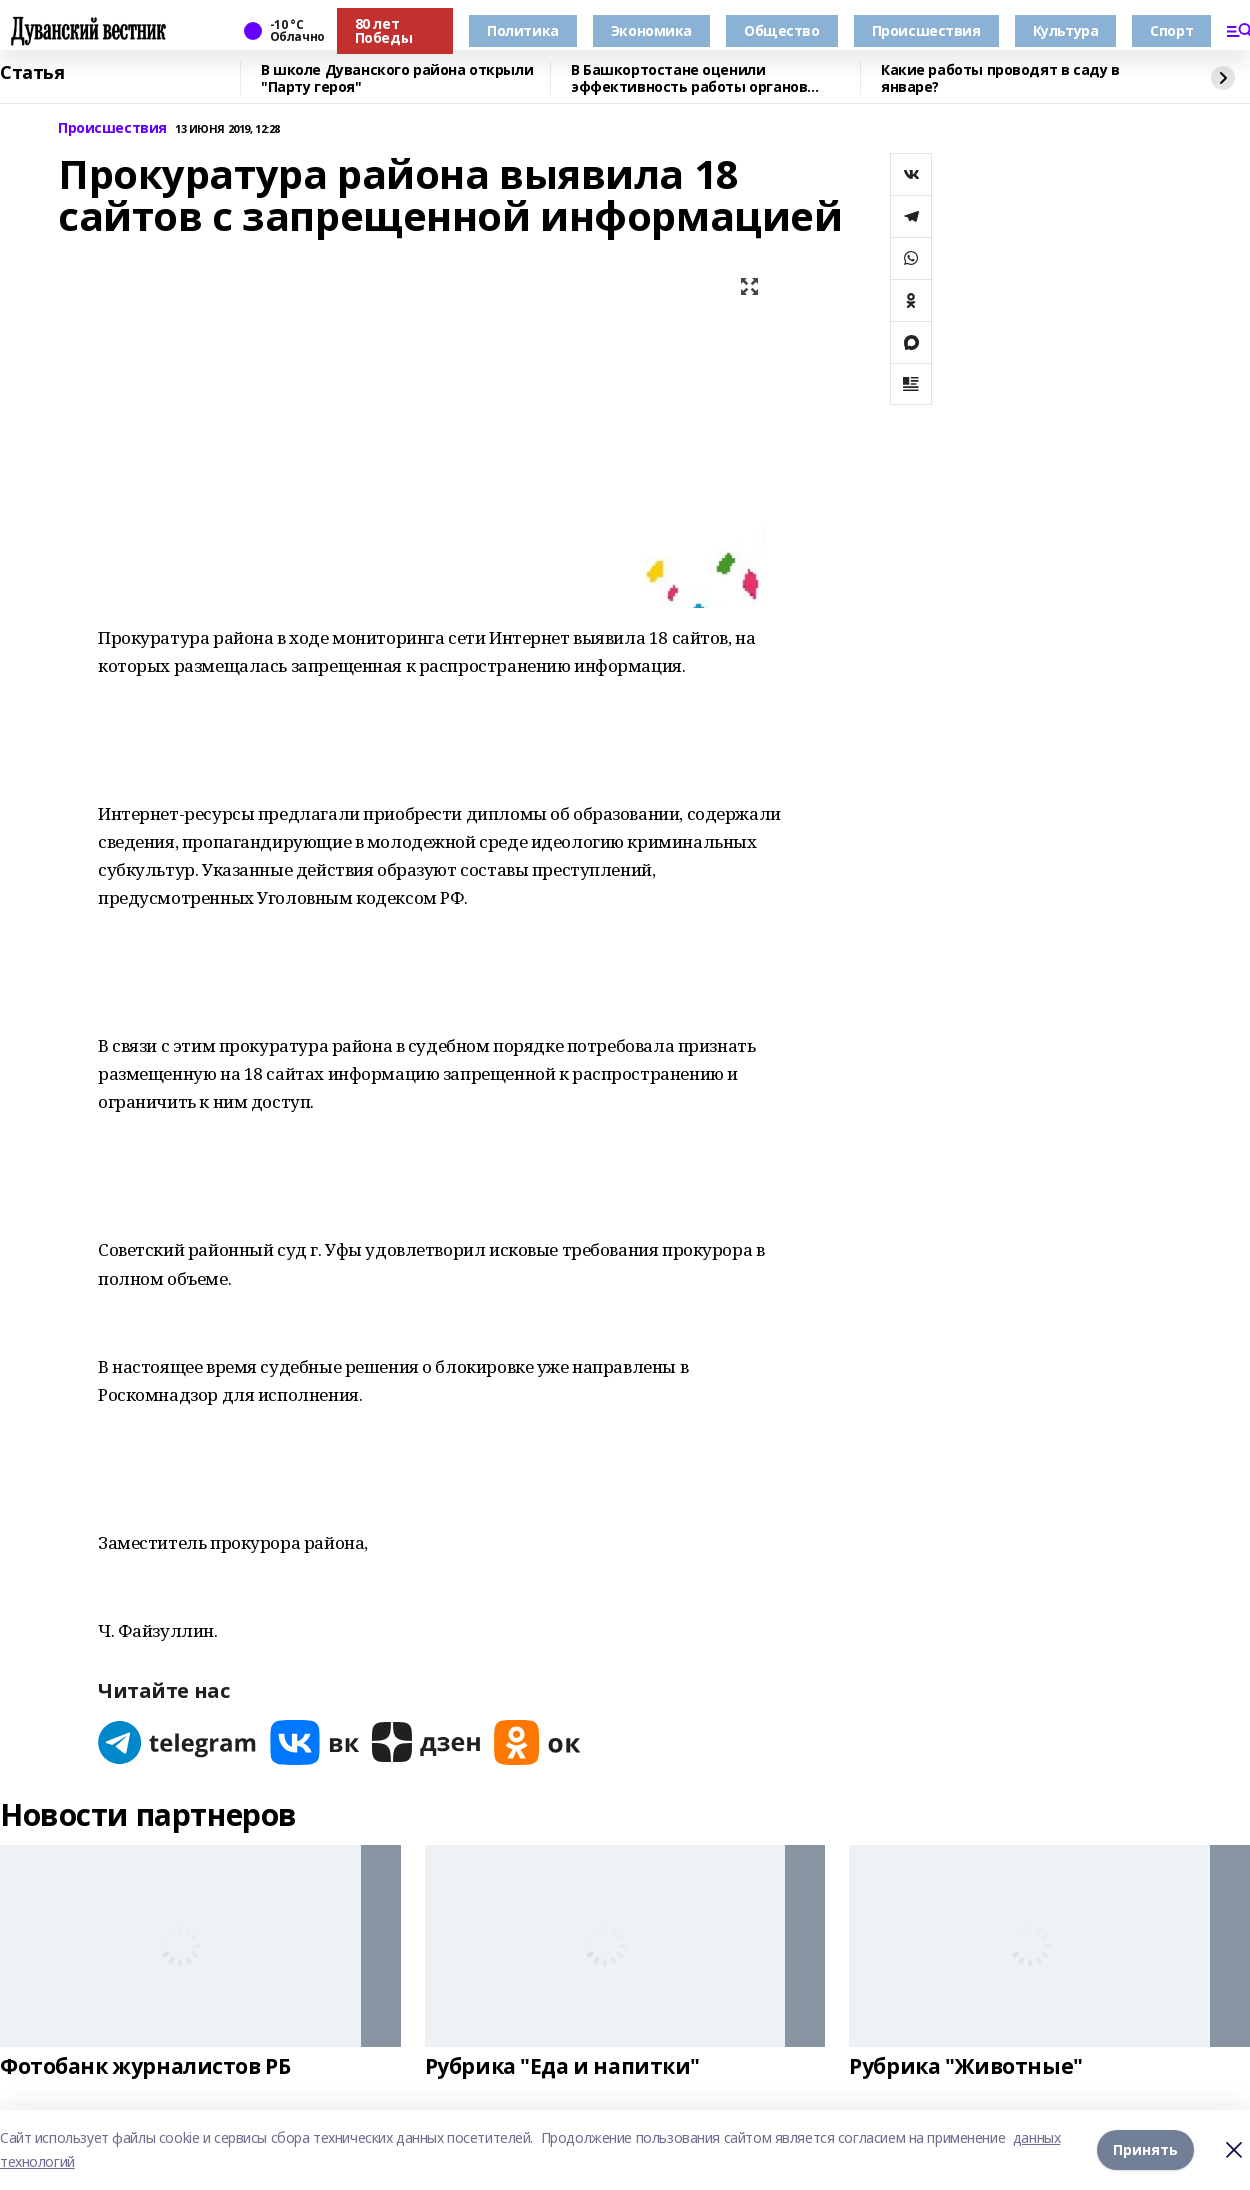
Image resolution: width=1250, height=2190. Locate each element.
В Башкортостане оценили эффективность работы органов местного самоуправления (689, 78)
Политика (523, 30)
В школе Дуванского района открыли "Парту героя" (397, 78)
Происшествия (926, 30)
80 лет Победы (383, 30)
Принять (1145, 2149)
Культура (1066, 30)
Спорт (1171, 30)
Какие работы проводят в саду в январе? (1000, 78)
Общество (782, 30)
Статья (32, 73)
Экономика (651, 30)
